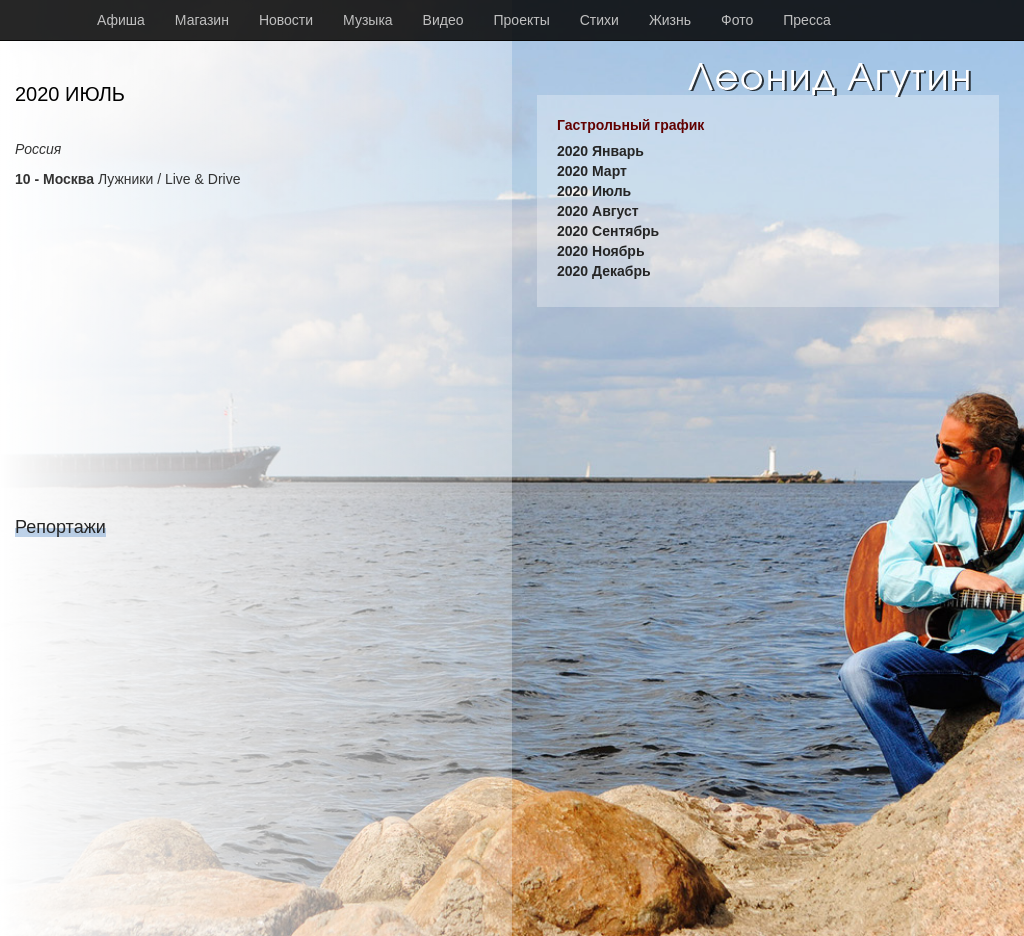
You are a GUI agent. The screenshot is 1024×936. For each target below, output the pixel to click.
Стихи (599, 20)
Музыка (368, 20)
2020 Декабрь (604, 271)
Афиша (121, 20)
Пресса (806, 20)
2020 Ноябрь (601, 251)
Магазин (202, 20)
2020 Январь (600, 151)
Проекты (522, 20)
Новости (286, 20)
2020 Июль (594, 191)
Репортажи (60, 527)
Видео (443, 20)
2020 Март (592, 171)
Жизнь (670, 20)
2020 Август (598, 211)
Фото (737, 20)
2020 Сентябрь (608, 231)
